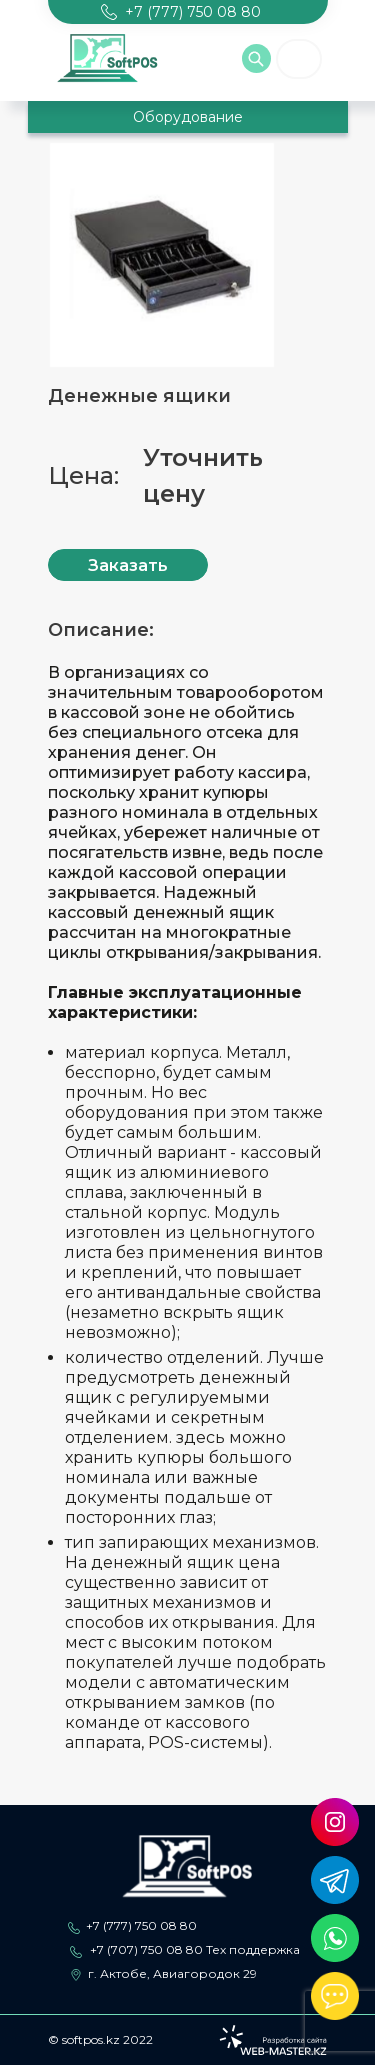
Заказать (128, 565)
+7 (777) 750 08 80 (141, 1925)
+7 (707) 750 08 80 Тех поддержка (195, 1949)
